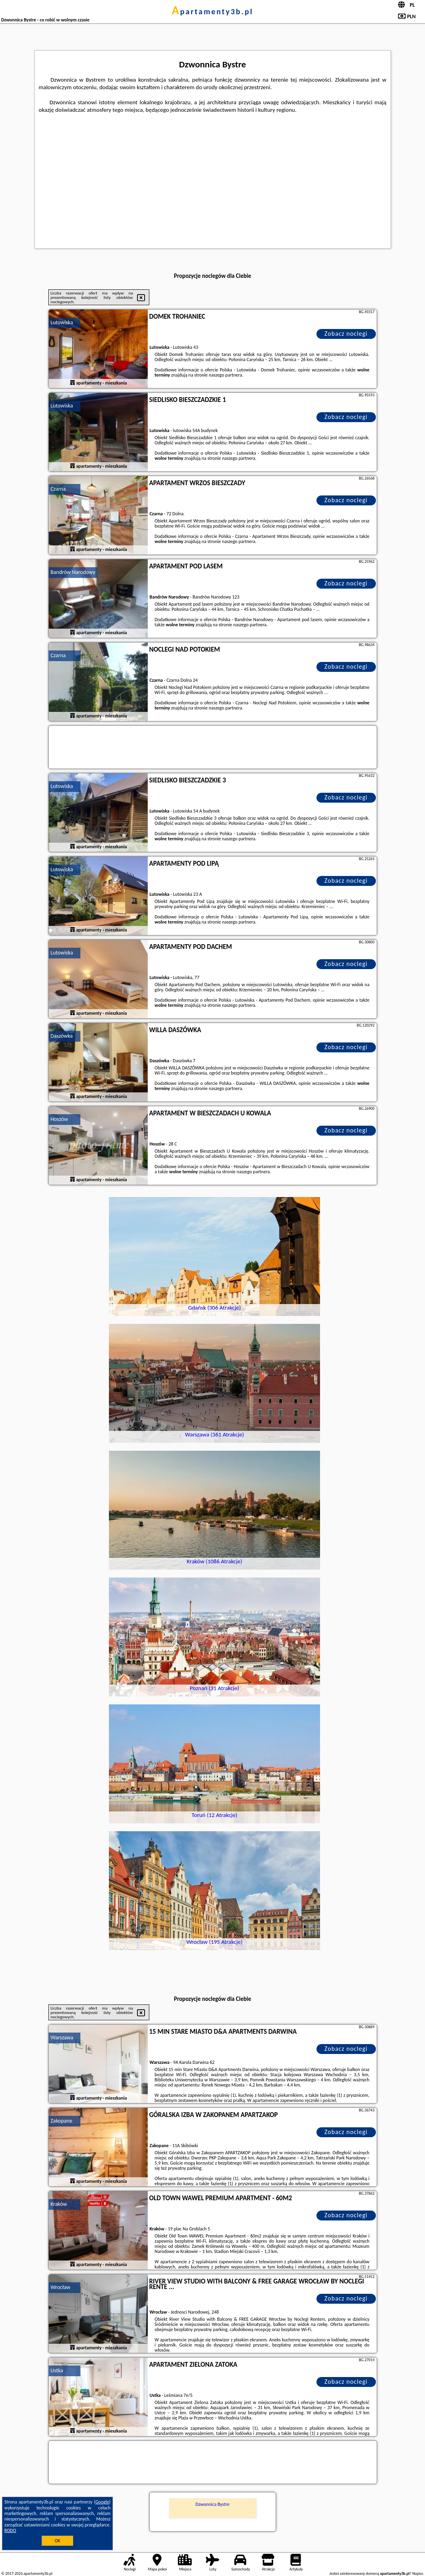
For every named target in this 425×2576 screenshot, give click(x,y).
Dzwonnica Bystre (213, 2504)
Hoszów (59, 1119)
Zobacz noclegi (346, 333)
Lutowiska (62, 322)
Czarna (58, 489)
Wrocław (61, 2287)
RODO (10, 2530)
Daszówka (62, 1036)
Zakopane (61, 2120)
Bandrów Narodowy (73, 572)
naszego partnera (225, 375)
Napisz (417, 2573)
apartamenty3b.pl (212, 11)
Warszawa (62, 2037)
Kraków (59, 2204)
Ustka (57, 2370)
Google (102, 2502)
